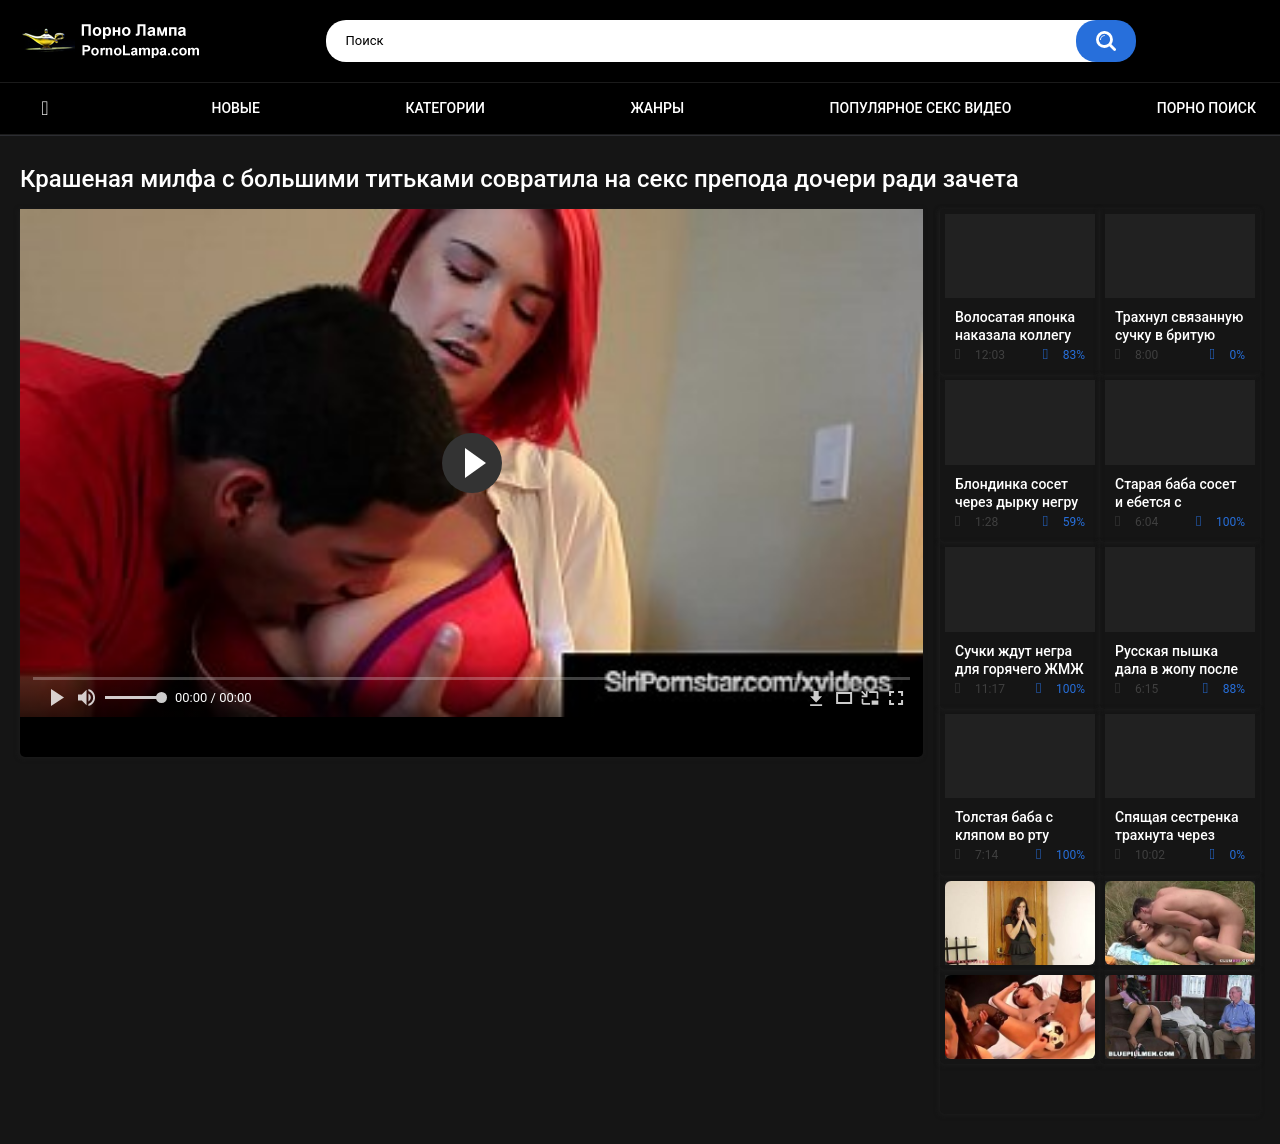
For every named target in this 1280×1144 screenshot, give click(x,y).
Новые (235, 108)
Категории (445, 108)
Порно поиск (1206, 108)
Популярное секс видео (921, 108)
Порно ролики (45, 108)
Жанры (657, 108)
